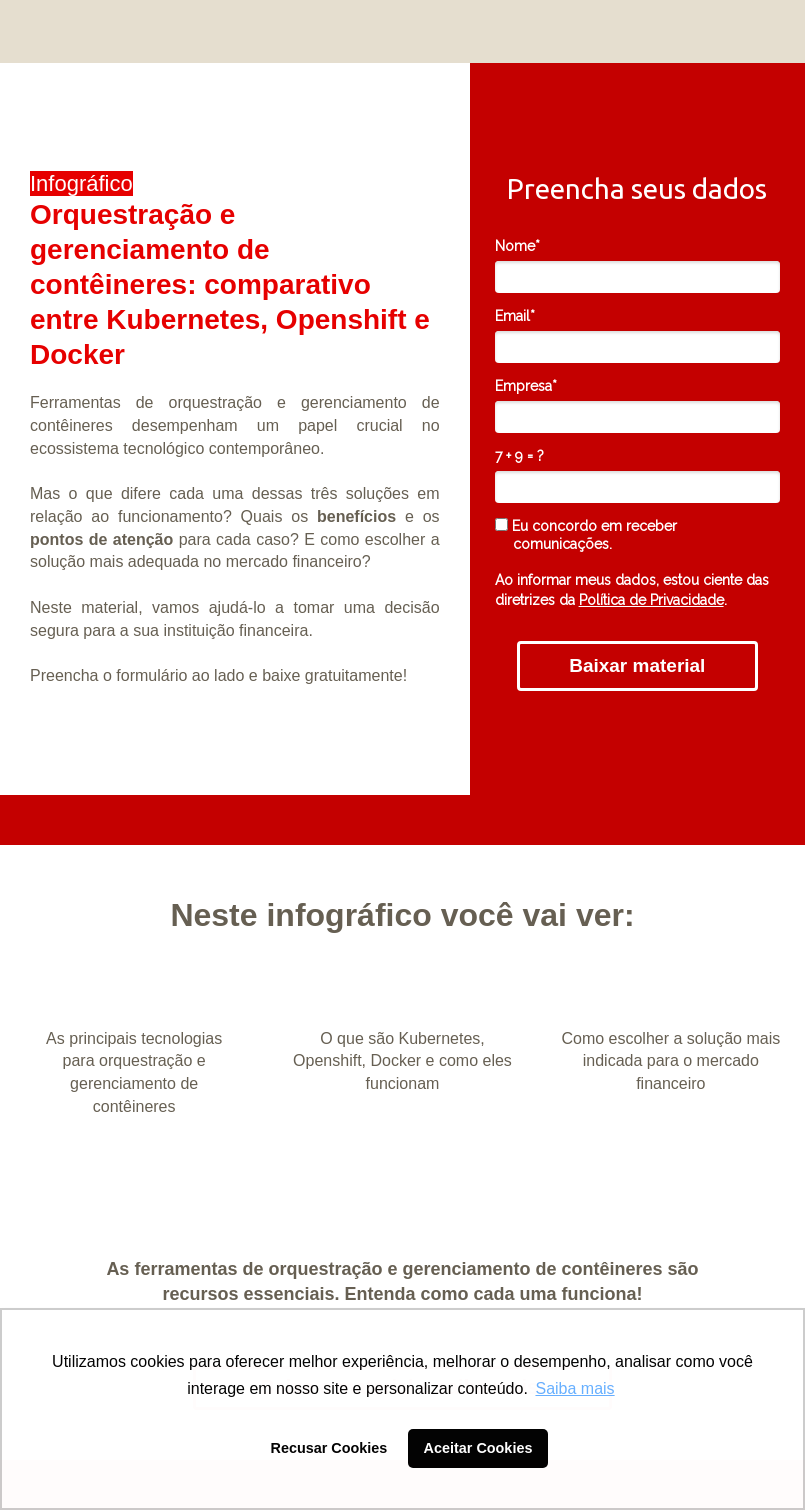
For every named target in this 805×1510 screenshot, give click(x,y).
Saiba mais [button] (574, 1388)
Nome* (517, 246)
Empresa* (526, 386)
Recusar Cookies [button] (329, 1448)
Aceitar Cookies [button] (478, 1448)
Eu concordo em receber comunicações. (586, 535)
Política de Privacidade (651, 600)
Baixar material (637, 665)
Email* (515, 316)
